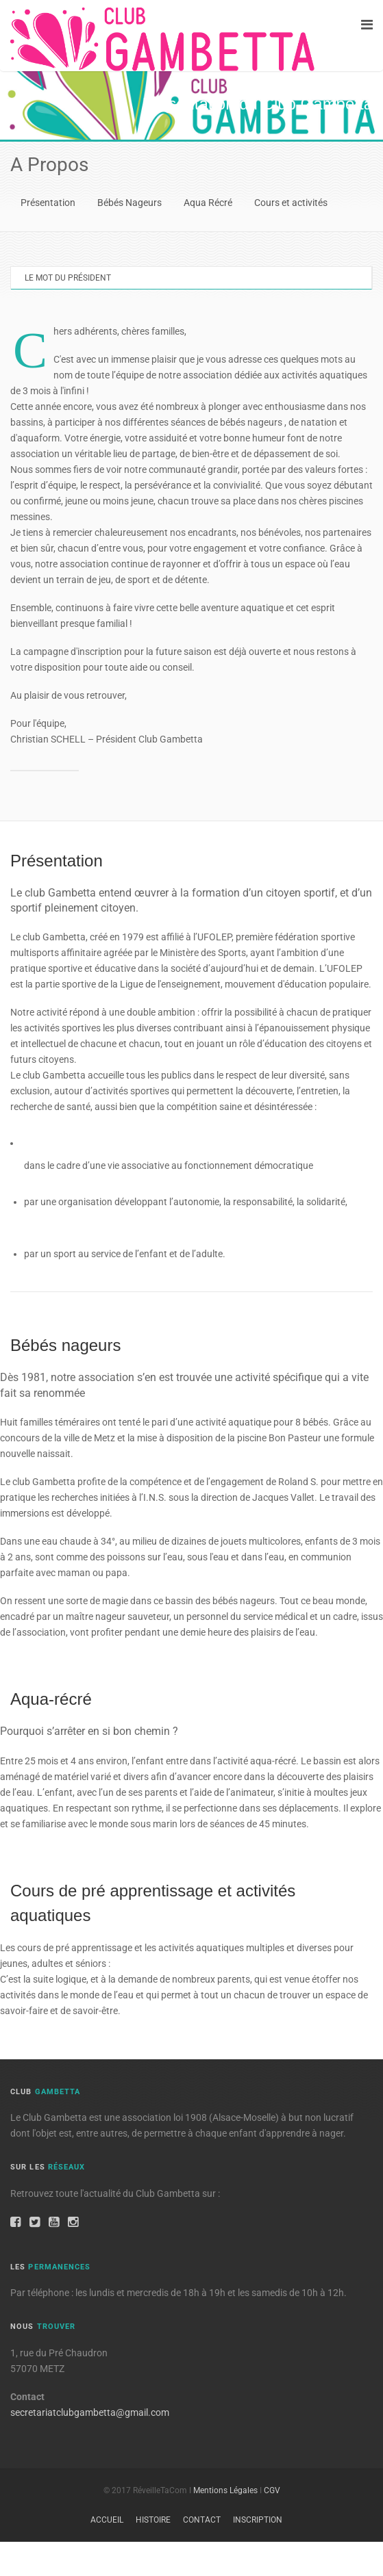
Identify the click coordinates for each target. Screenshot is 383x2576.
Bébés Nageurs (129, 202)
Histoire (153, 2520)
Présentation (48, 202)
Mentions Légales (225, 2490)
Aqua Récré (208, 202)
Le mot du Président (68, 278)
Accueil (106, 2520)
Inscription (257, 2520)
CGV (272, 2490)
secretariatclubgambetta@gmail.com (89, 2412)
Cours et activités (291, 202)
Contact (202, 2520)
